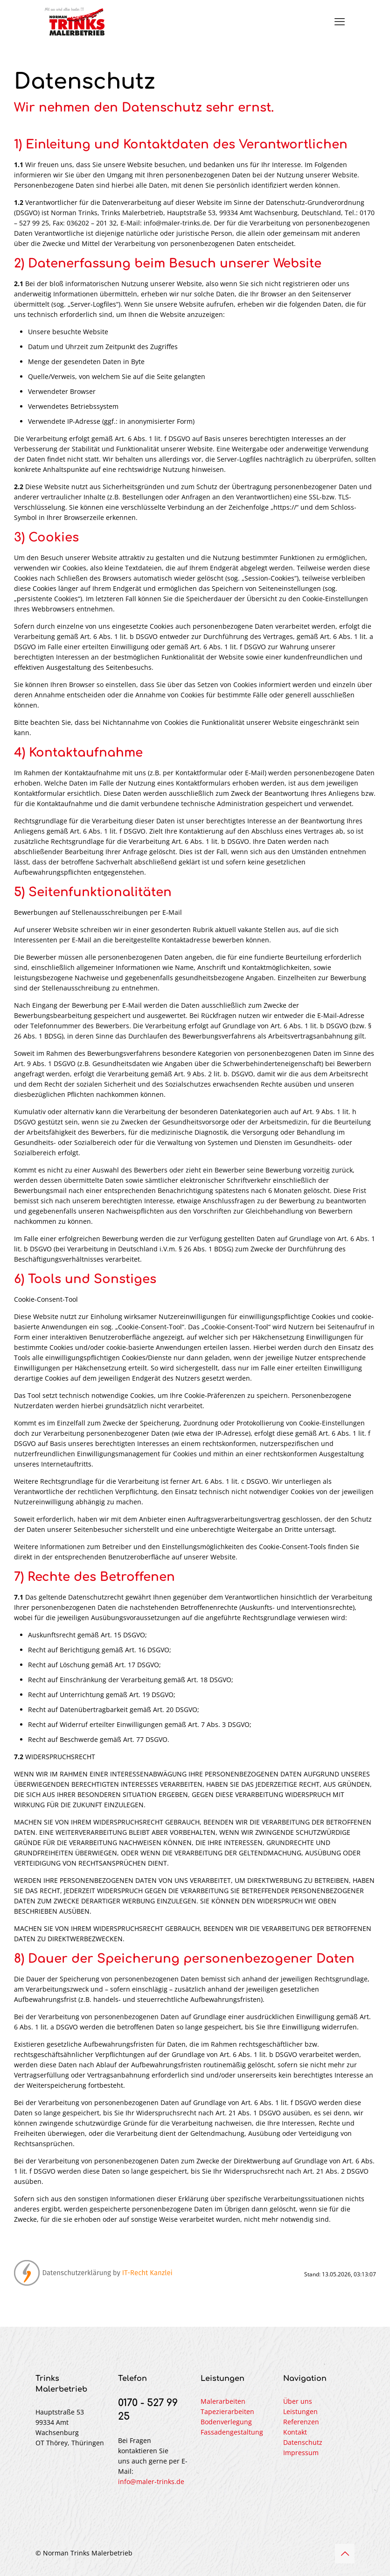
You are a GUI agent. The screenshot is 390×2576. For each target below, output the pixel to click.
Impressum (301, 2452)
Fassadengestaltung (232, 2432)
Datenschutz (302, 2442)
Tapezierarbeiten (227, 2411)
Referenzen (301, 2421)
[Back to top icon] (345, 2553)
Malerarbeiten (223, 2401)
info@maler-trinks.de (151, 2481)
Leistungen (300, 2411)
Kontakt (295, 2432)
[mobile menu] (340, 21)
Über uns (297, 2401)
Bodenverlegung (226, 2421)
